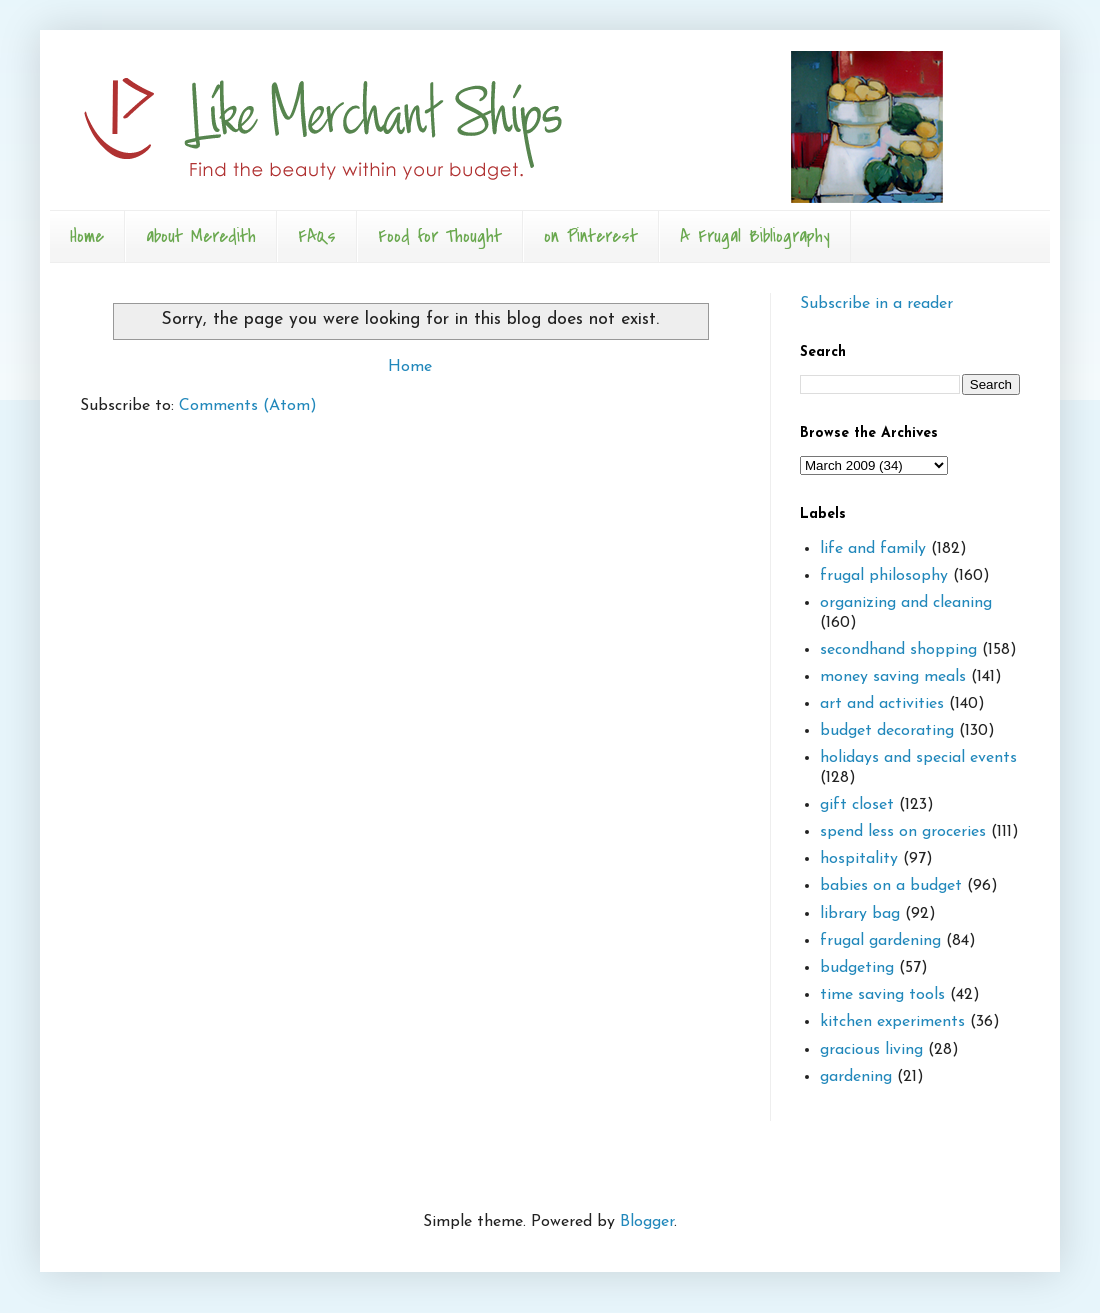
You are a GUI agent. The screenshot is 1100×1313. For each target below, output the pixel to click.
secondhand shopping (898, 650)
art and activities (882, 704)
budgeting (857, 968)
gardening (856, 1077)
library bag (860, 914)
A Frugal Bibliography (755, 236)
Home (87, 236)
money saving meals (893, 677)
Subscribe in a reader (876, 304)
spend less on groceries (903, 832)
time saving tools (882, 995)
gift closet (857, 805)
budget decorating (887, 731)
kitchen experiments (892, 1022)
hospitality (859, 859)
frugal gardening (880, 941)
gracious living (871, 1050)
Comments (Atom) (248, 406)
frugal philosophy (884, 576)
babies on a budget (891, 886)
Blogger (647, 1222)
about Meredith (201, 236)
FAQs (317, 236)
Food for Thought (440, 236)
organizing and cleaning (906, 603)
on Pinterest (591, 236)
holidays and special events (918, 758)
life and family (873, 549)
